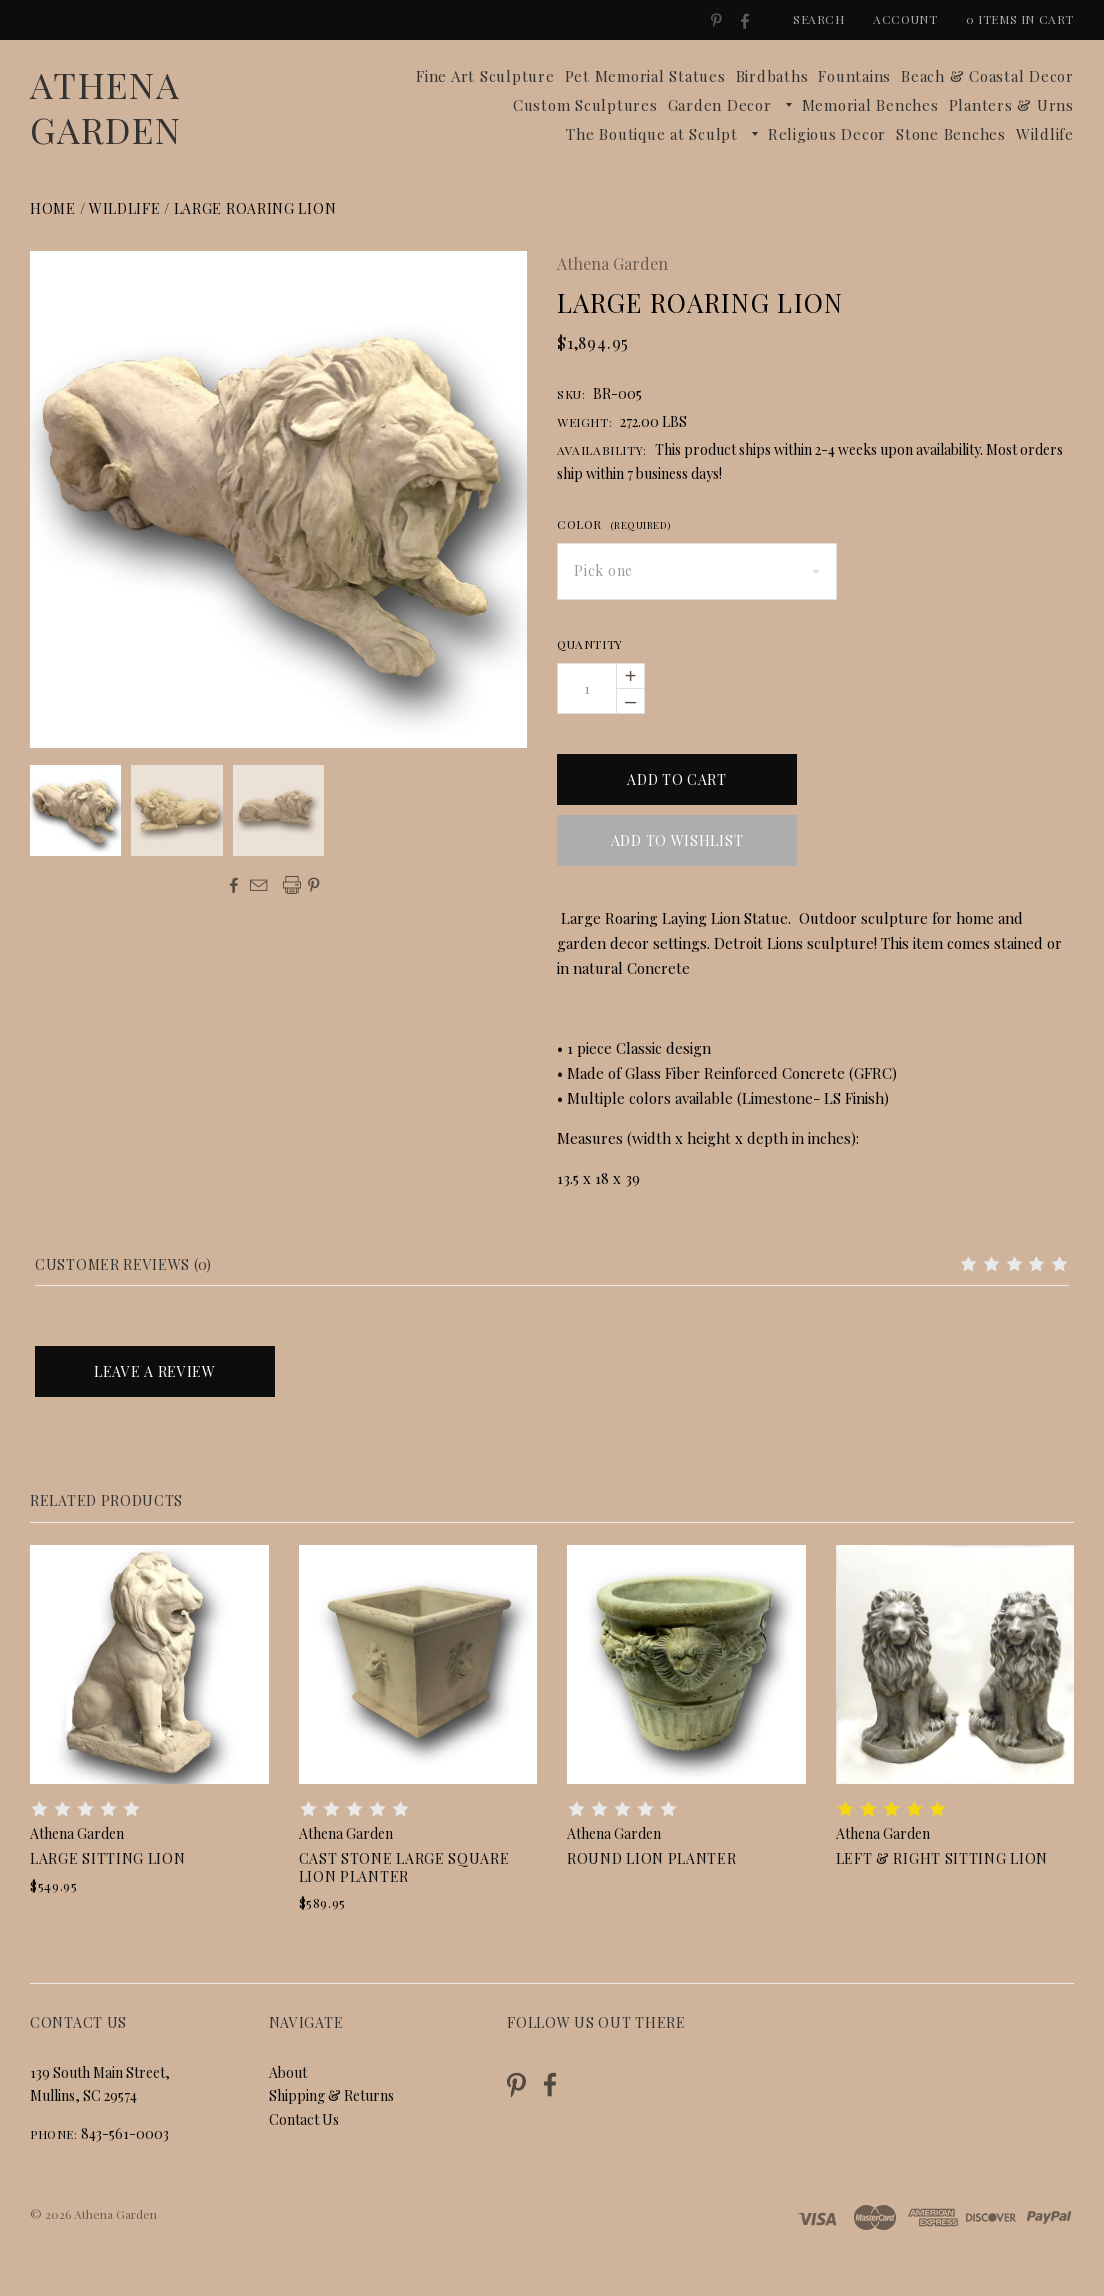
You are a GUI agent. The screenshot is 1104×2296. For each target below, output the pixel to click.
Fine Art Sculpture (485, 76)
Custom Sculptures (585, 105)
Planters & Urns (1011, 105)
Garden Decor (720, 105)
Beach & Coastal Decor (987, 76)
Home (53, 208)
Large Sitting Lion (108, 1858)
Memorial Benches (870, 105)
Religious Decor (827, 134)
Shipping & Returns (331, 2095)
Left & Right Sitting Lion (942, 1858)
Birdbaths (772, 76)
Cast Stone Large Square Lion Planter (404, 1867)
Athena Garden (106, 106)
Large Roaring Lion (255, 208)
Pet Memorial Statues (645, 76)
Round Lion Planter (652, 1858)
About (288, 2072)
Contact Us (304, 2119)
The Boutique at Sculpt (652, 134)
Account (905, 19)
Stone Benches (951, 134)
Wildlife (1045, 134)
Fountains (854, 76)
